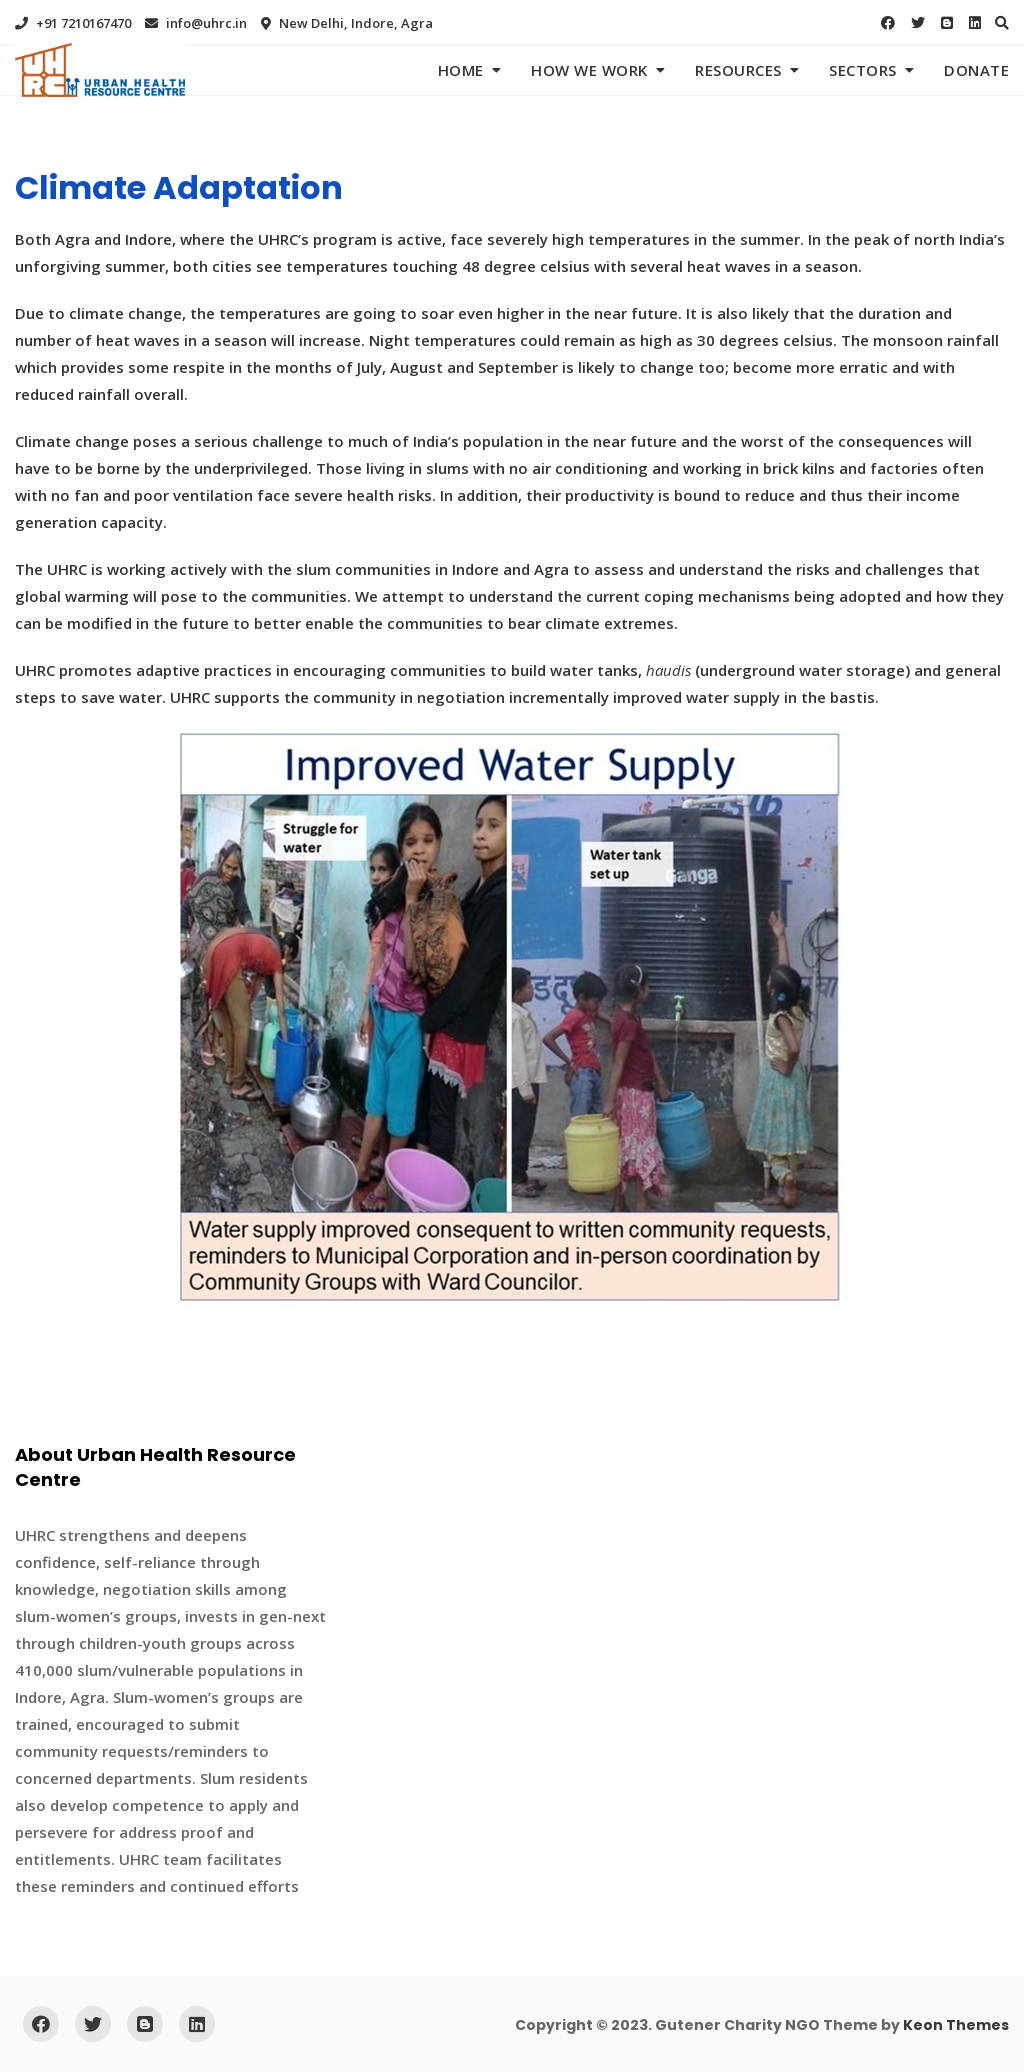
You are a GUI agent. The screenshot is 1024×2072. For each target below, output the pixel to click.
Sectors (863, 70)
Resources (738, 70)
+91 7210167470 (73, 23)
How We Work (589, 70)
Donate (976, 70)
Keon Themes (956, 2025)
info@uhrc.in (196, 23)
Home (461, 70)
